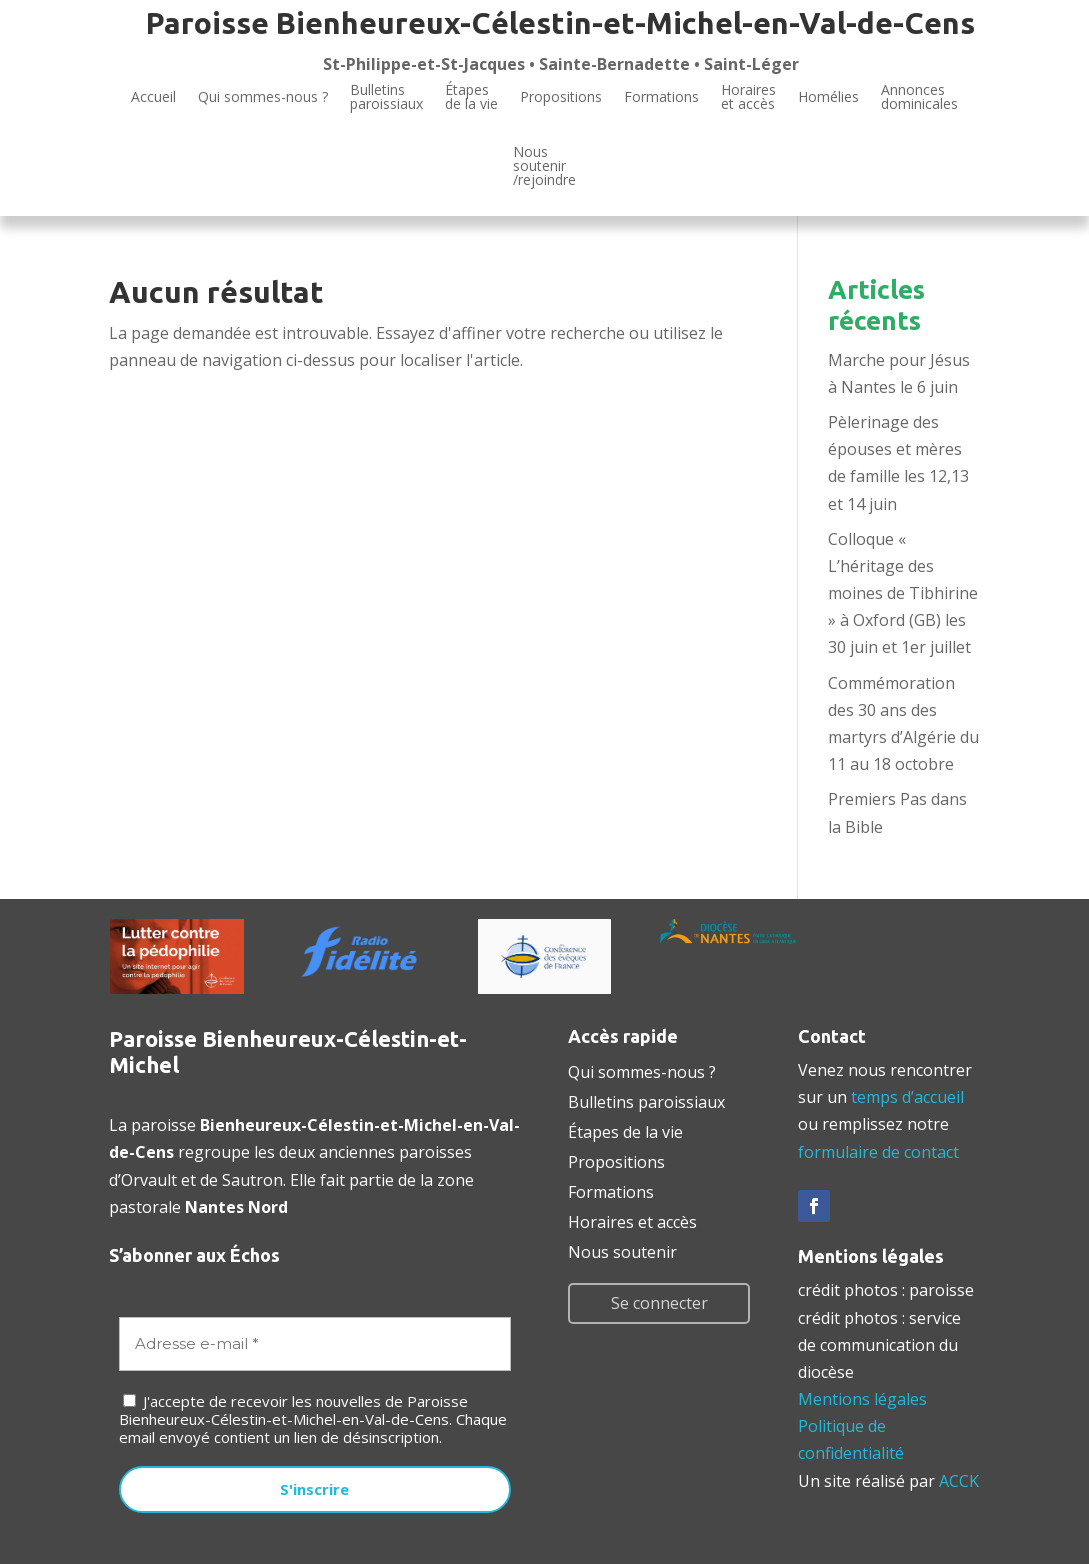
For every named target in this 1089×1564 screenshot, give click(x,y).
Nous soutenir (622, 1250)
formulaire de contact (878, 1152)
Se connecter (659, 1303)
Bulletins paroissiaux (646, 1100)
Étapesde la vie (471, 98)
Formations (661, 96)
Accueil (153, 96)
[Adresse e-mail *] (315, 1344)
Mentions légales (862, 1399)
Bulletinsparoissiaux (386, 98)
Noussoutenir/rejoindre (544, 167)
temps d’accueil (907, 1097)
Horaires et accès (748, 98)
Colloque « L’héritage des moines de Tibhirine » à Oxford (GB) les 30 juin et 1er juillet (903, 593)
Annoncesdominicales (919, 98)
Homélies (828, 96)
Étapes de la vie (625, 1130)
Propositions (561, 96)
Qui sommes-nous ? (263, 96)
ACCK (959, 1481)
